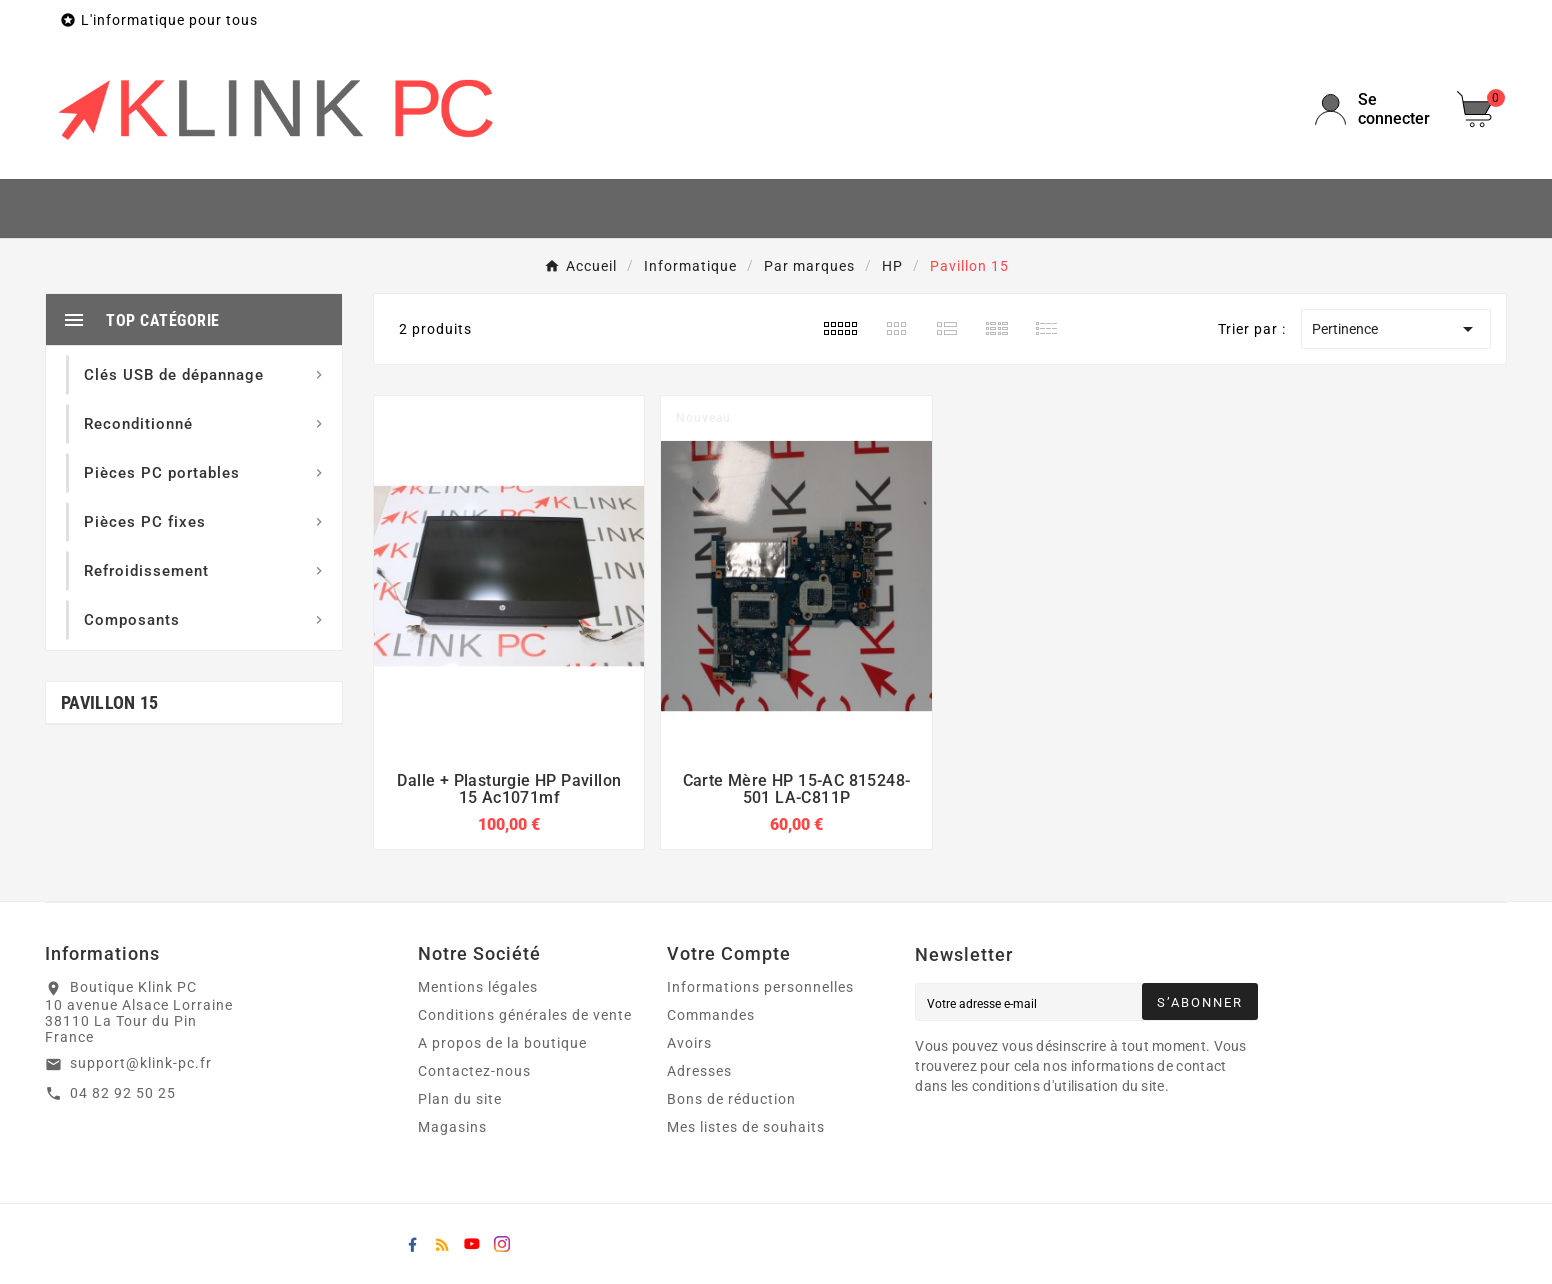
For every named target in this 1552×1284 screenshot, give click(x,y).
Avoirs (689, 1043)
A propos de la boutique (502, 1043)
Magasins (452, 1127)
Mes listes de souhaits (746, 1127)
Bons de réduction (731, 1099)
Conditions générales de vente (525, 1015)
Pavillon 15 (109, 702)
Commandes (711, 1015)
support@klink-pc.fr (141, 1063)
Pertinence (1396, 329)
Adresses (699, 1071)
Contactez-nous (474, 1071)
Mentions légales (478, 987)
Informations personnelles (760, 987)
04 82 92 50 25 (123, 1093)
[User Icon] (1374, 109)
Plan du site (460, 1099)
